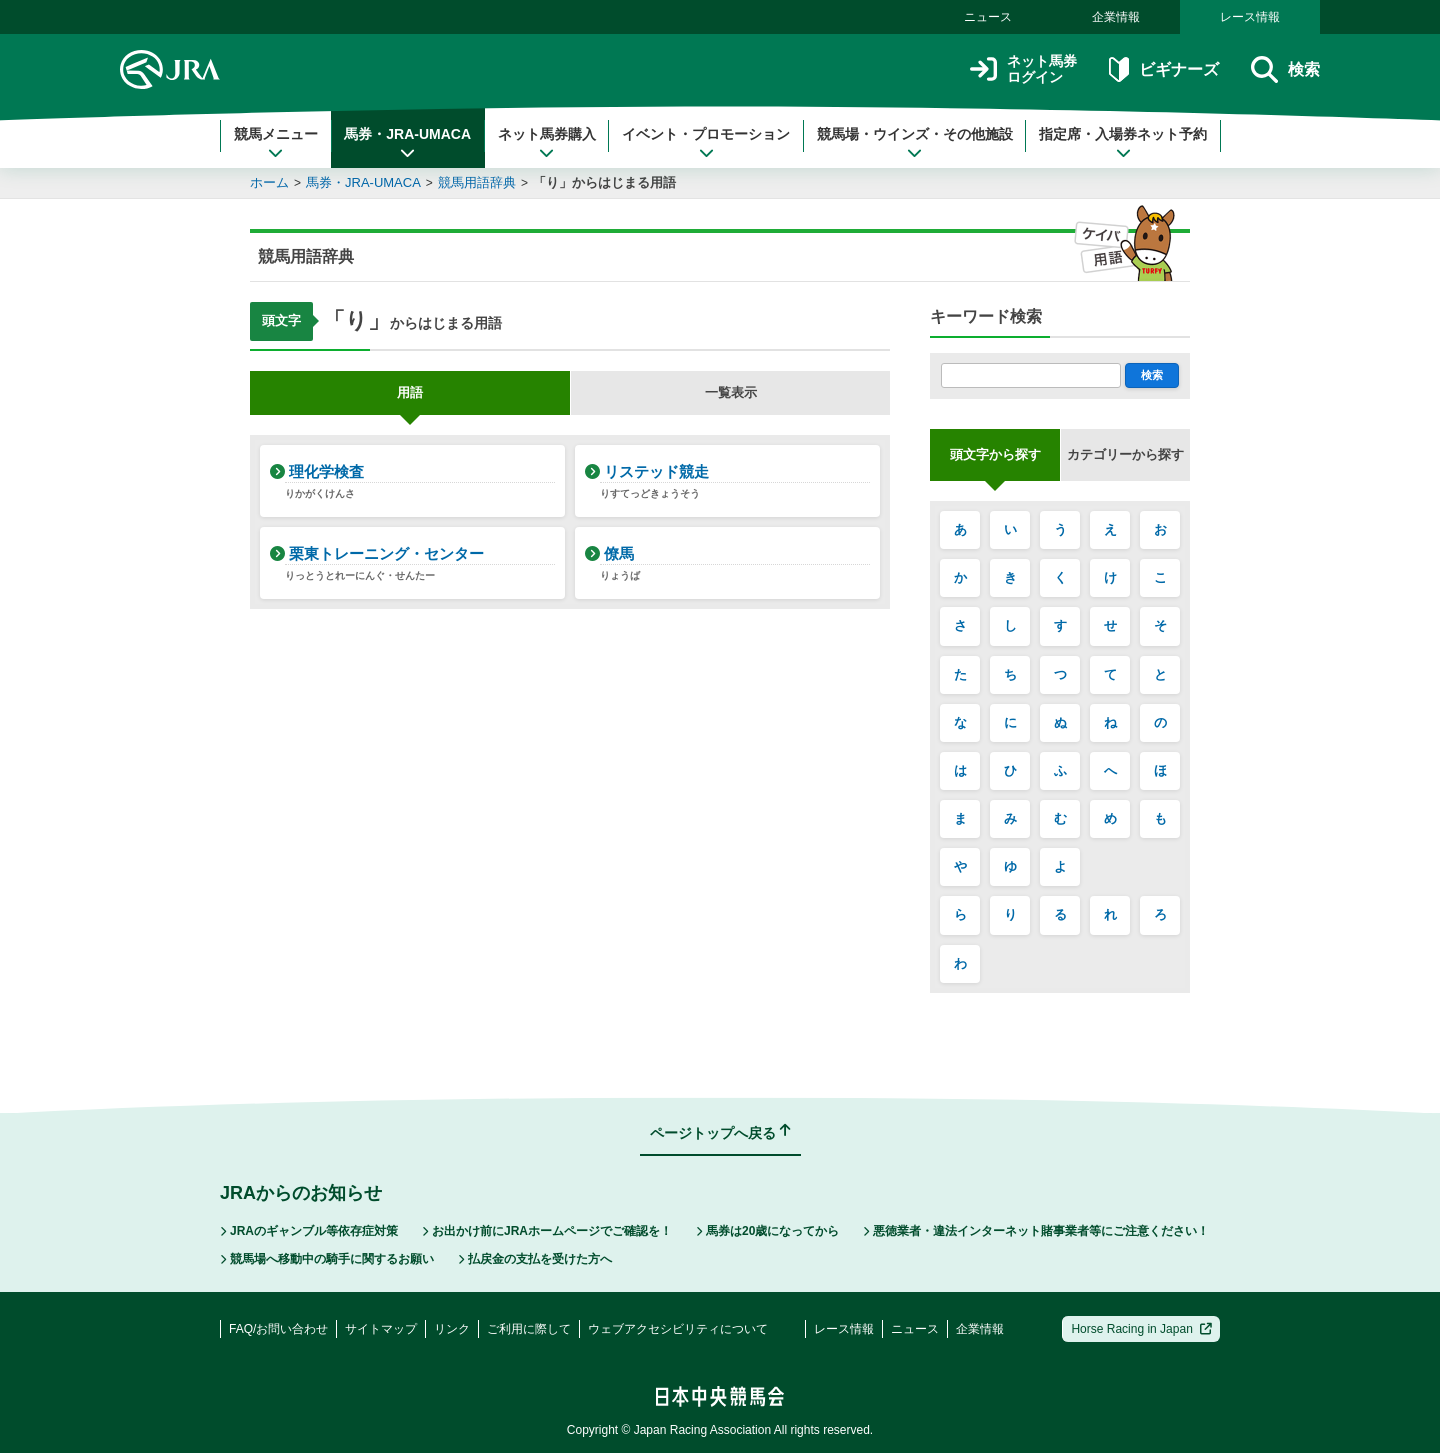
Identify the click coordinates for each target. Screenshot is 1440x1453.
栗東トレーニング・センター (420, 564)
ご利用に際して (529, 1329)
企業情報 (1116, 17)
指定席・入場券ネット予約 (1123, 143)
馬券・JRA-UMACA (407, 143)
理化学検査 (420, 482)
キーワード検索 (986, 316)
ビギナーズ (1163, 69)
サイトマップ (381, 1329)
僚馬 (735, 564)
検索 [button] (1285, 69)
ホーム (269, 182)
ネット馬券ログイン (1023, 69)
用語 (410, 392)
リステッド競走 (735, 482)
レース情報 (1250, 17)
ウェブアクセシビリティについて (678, 1329)
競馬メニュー (276, 143)
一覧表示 (731, 392)
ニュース (988, 17)
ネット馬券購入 (547, 143)
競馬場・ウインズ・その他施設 (915, 143)
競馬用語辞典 (477, 182)
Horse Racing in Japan (1141, 1329)
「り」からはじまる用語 (604, 182)
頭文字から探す (995, 454)
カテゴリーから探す (1125, 454)
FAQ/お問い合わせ (278, 1329)
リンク (452, 1329)
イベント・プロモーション (706, 143)
